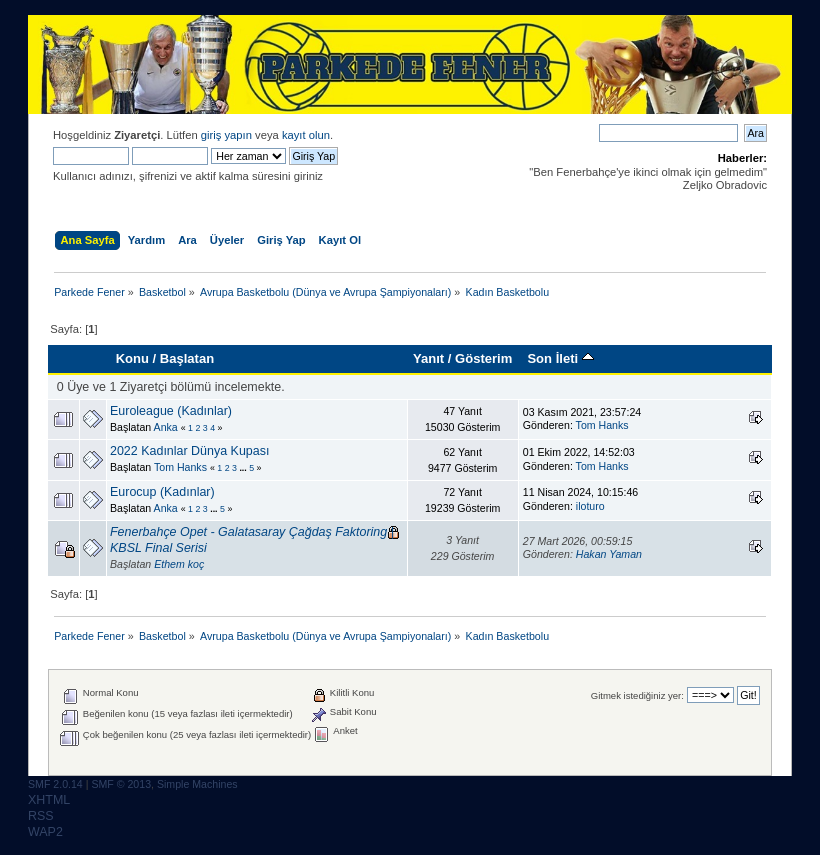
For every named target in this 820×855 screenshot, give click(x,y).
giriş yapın (226, 135)
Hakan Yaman (609, 554)
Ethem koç (179, 564)
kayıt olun (306, 135)
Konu (132, 358)
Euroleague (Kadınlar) (171, 411)
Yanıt (428, 358)
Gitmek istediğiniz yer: (637, 695)
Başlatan (187, 358)
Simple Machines (197, 784)
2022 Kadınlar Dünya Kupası (189, 451)
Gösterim (483, 358)
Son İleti (560, 358)
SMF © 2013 (121, 784)
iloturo (590, 506)
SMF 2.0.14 (55, 784)
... (244, 468)
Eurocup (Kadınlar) (162, 492)
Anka (166, 427)
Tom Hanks (602, 425)
